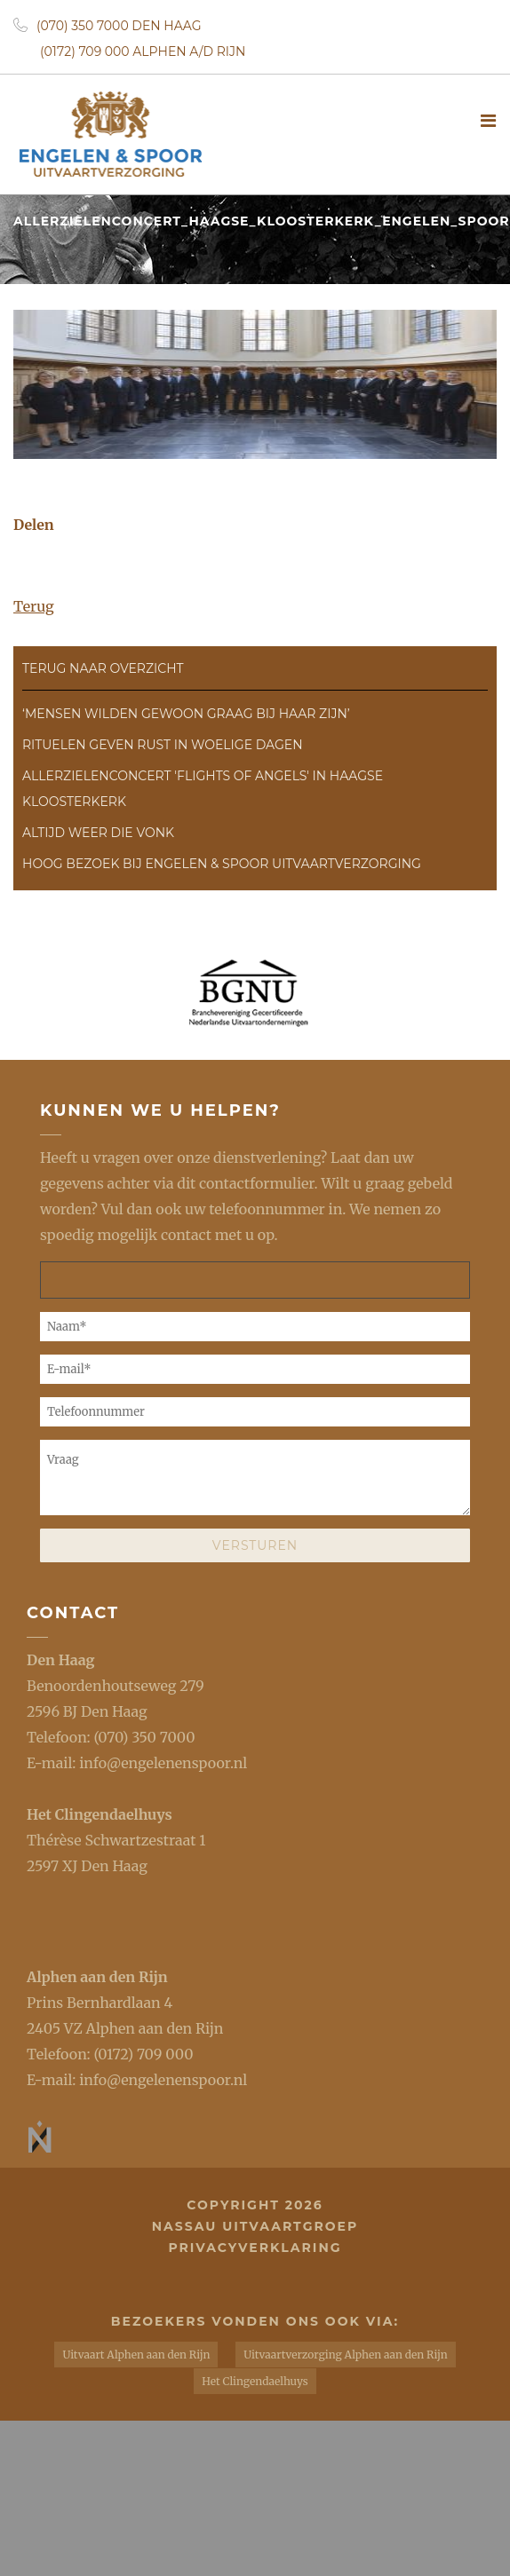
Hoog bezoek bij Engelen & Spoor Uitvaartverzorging (221, 864)
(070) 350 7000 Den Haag (107, 26)
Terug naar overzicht (103, 668)
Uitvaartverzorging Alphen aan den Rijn (345, 2354)
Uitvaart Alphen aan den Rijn (136, 2354)
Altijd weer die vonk (98, 833)
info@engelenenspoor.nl (163, 1763)
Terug (33, 606)
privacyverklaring (254, 2248)
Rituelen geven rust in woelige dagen (162, 745)
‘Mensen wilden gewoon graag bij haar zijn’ (186, 714)
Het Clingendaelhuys (99, 1814)
